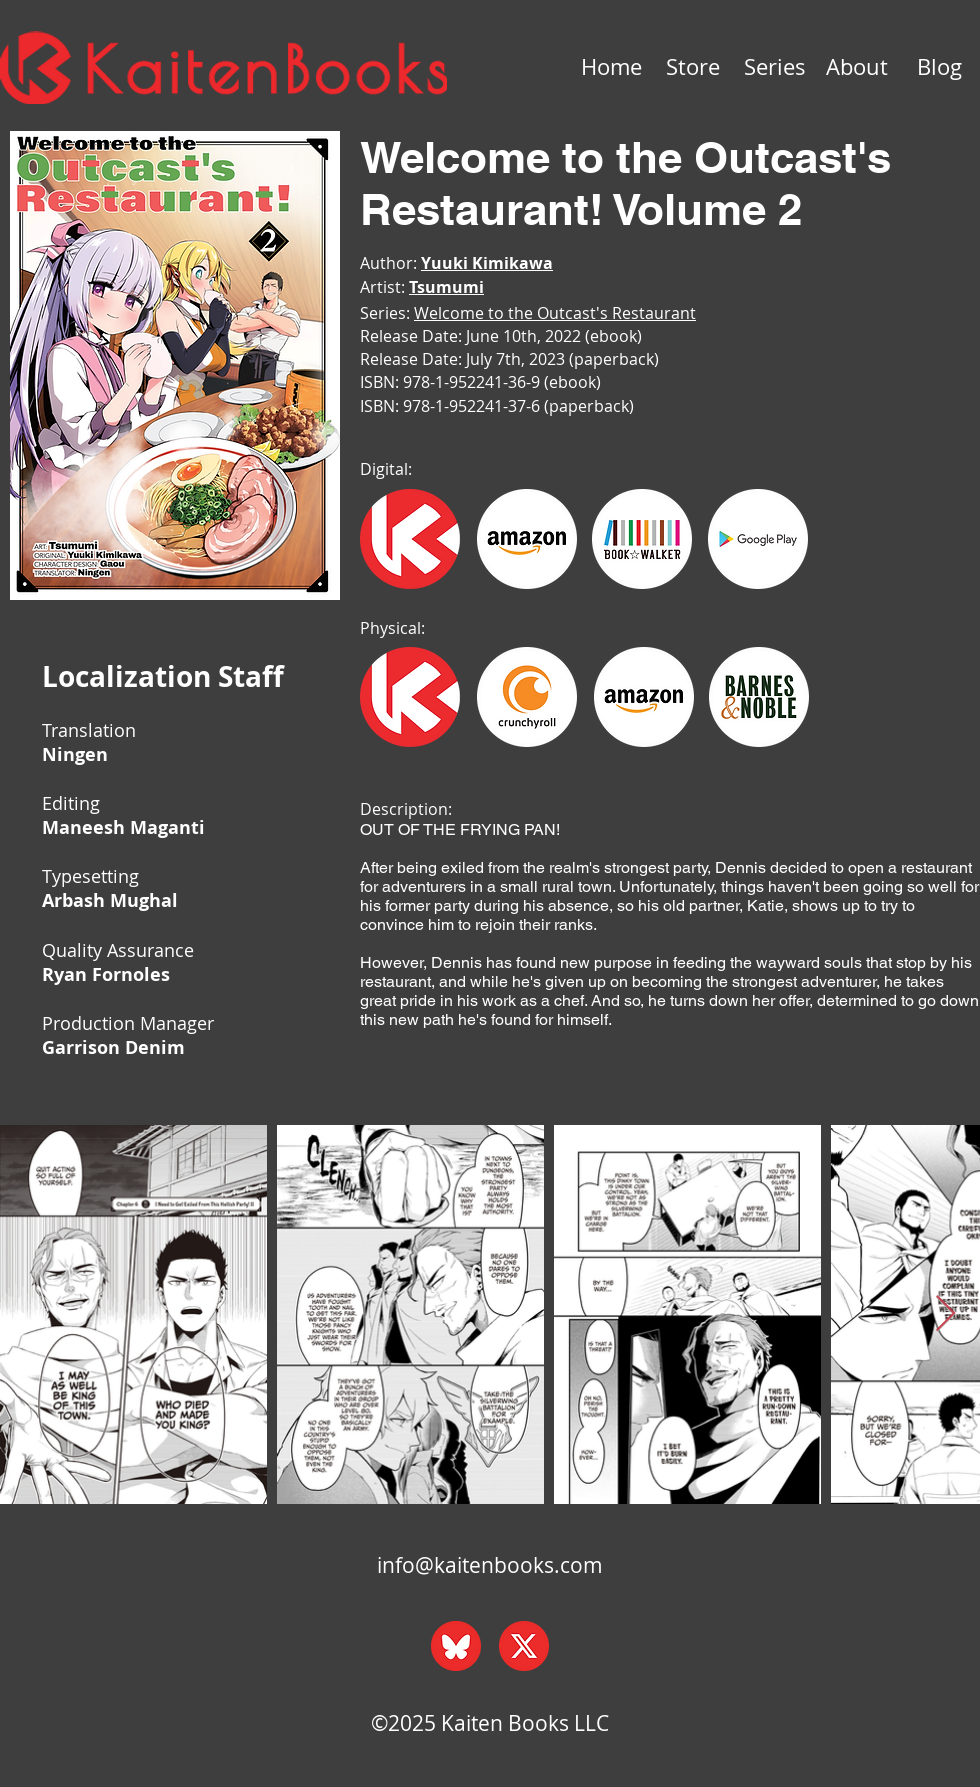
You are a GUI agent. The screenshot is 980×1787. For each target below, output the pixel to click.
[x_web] (524, 1646)
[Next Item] (945, 1314)
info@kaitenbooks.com (490, 1565)
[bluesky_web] (456, 1646)
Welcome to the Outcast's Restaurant (555, 313)
